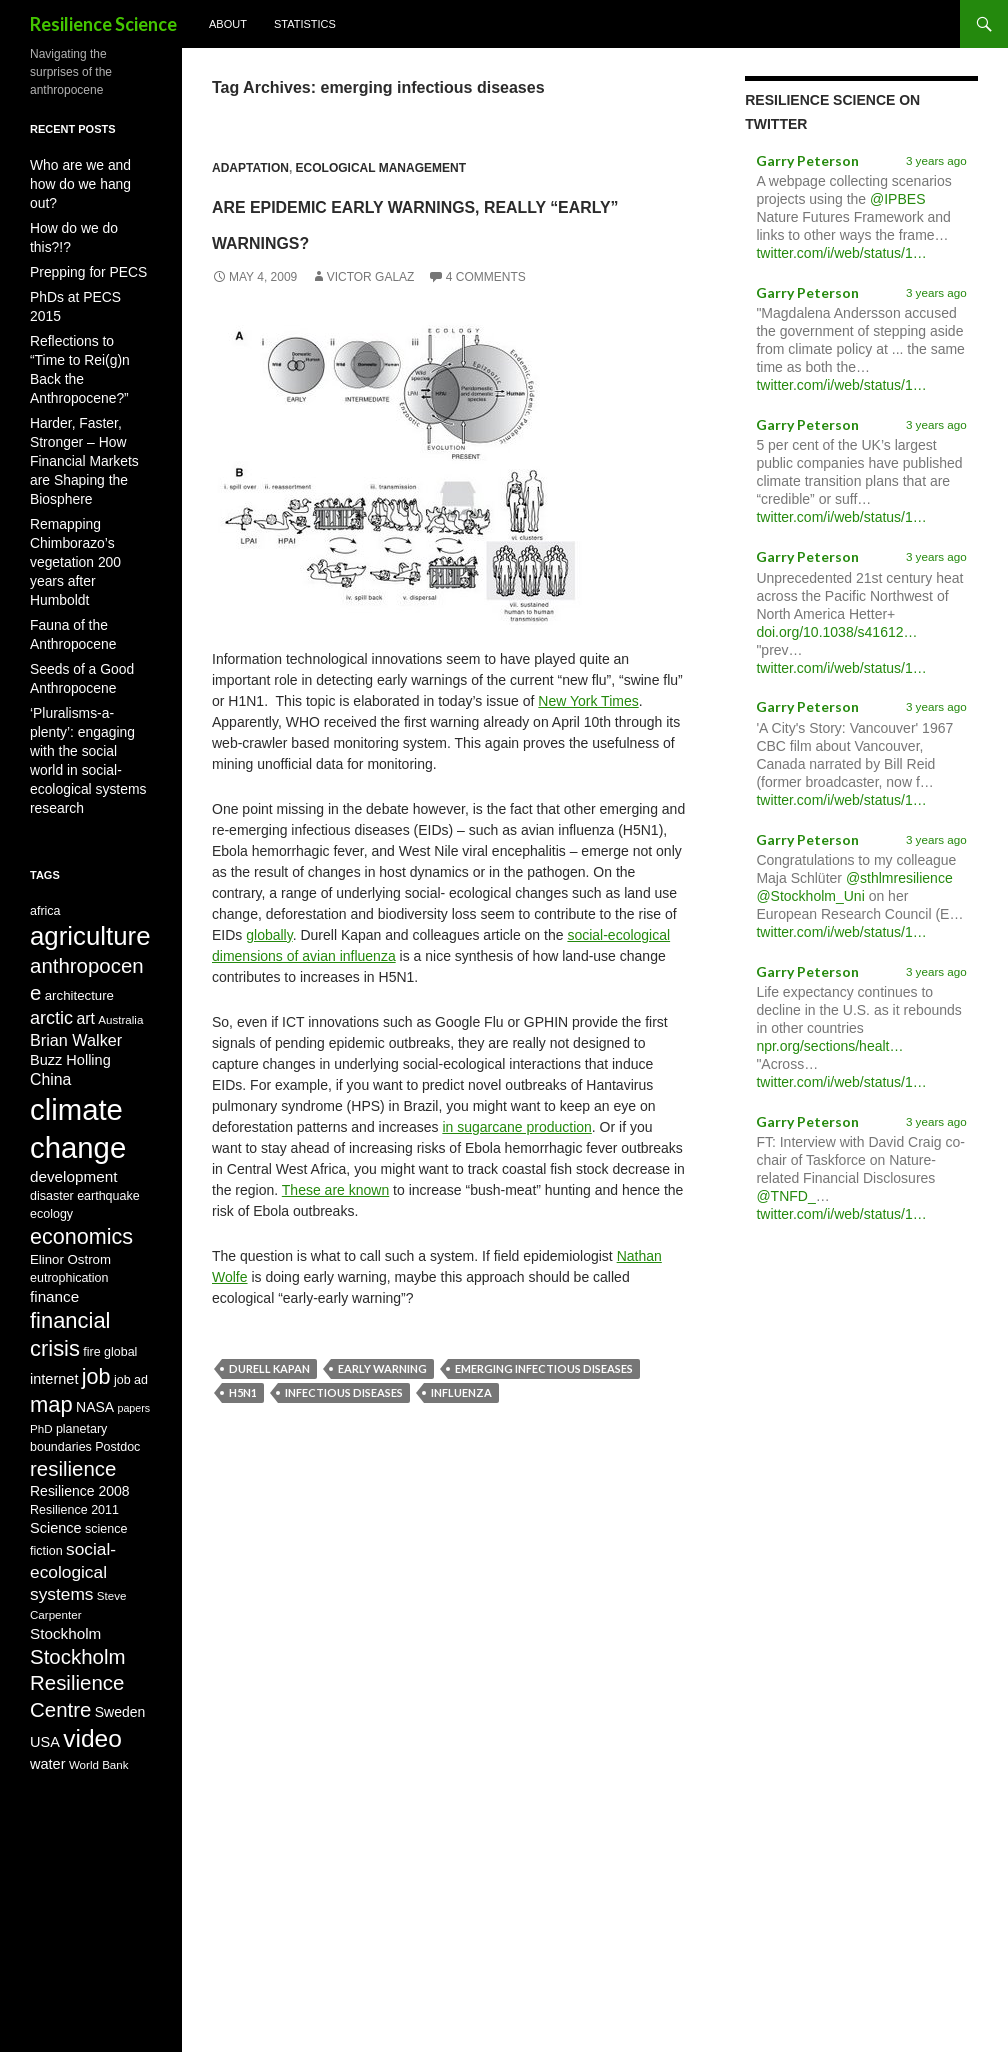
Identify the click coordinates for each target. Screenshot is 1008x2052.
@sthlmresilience (899, 878)
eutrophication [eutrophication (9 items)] (69, 1170)
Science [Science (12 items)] (56, 1451)
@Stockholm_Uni (810, 896)
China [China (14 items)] (50, 947)
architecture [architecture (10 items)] (79, 849)
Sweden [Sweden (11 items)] (120, 1661)
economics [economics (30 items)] (81, 1123)
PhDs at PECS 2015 (84, 255)
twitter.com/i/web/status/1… (841, 253)
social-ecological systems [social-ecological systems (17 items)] (73, 1501)
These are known (335, 1226)
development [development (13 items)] (73, 1058)
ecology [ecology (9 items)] (51, 1099)
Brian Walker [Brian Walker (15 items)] (76, 902)
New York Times (588, 737)
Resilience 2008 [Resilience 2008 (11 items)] (80, 1412)
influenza (461, 1428)
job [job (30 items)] (96, 1283)
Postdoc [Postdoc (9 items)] (117, 1361)
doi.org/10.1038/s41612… (836, 632)
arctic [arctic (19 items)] (51, 876)
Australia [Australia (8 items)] (120, 878)
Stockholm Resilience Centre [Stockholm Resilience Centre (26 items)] (78, 1627)
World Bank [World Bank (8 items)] (99, 1722)
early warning (382, 1404)
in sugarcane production (516, 1163)
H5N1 (243, 1428)
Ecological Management (381, 168)
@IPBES (897, 199)
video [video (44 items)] (92, 1691)
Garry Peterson (807, 160)
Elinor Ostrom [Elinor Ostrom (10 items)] (70, 1150)
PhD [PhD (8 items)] (41, 1342)
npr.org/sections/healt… (829, 1046)
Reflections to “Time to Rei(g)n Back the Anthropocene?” (90, 297)
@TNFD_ (785, 1196)
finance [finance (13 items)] (54, 1189)
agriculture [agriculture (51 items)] (90, 782)
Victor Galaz (371, 313)
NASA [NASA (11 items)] (95, 1318)
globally (269, 971)
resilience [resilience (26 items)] (73, 1385)
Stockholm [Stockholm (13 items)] (65, 1569)
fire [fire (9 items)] (91, 1254)
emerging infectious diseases (544, 1404)
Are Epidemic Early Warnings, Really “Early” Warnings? (441, 237)
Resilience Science (103, 24)
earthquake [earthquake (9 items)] (108, 1080)
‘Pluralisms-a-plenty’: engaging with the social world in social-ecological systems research (86, 615)
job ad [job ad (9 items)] (131, 1287)
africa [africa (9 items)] (45, 753)
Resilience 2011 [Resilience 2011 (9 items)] (74, 1432)
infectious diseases (344, 1428)
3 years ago (936, 160)
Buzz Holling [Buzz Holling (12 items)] (70, 924)
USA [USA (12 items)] (45, 1695)
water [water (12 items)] (48, 1721)
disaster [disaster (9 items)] (52, 1080)
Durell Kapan (269, 1404)
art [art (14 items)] (85, 876)
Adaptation (250, 168)
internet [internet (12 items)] (54, 1286)
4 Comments (486, 313)
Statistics (305, 24)
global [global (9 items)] (120, 1254)
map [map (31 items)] (51, 1315)
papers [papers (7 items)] (133, 1319)
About (228, 24)
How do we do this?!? (87, 207)
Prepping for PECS (80, 231)
